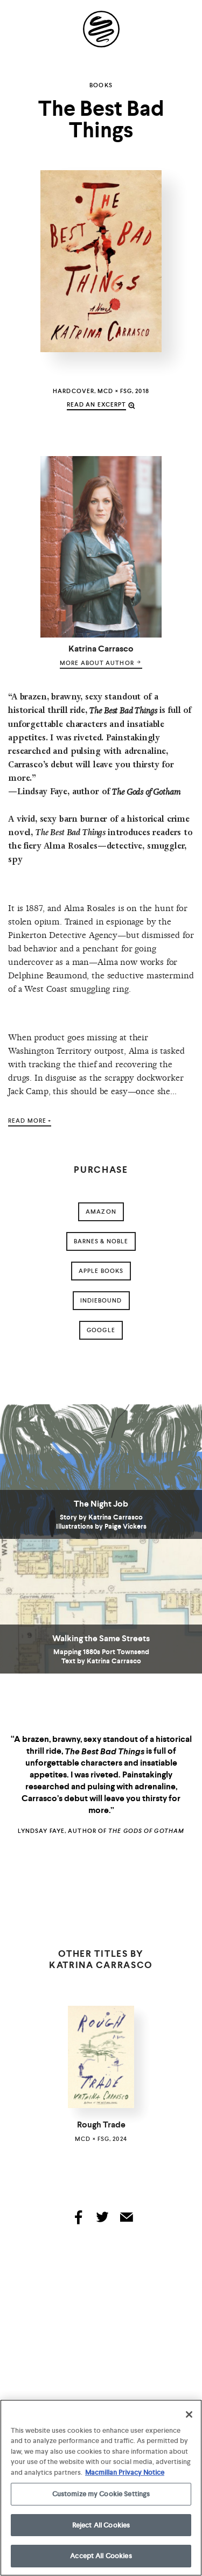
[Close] (189, 2416)
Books (101, 85)
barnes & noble (101, 1241)
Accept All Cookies (100, 2558)
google (101, 1330)
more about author (101, 663)
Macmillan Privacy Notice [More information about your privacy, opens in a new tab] (124, 2474)
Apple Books (101, 1271)
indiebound (101, 1300)
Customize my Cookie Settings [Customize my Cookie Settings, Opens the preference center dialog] (101, 2496)
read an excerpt (97, 404)
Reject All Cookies (101, 2526)
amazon (101, 1211)
